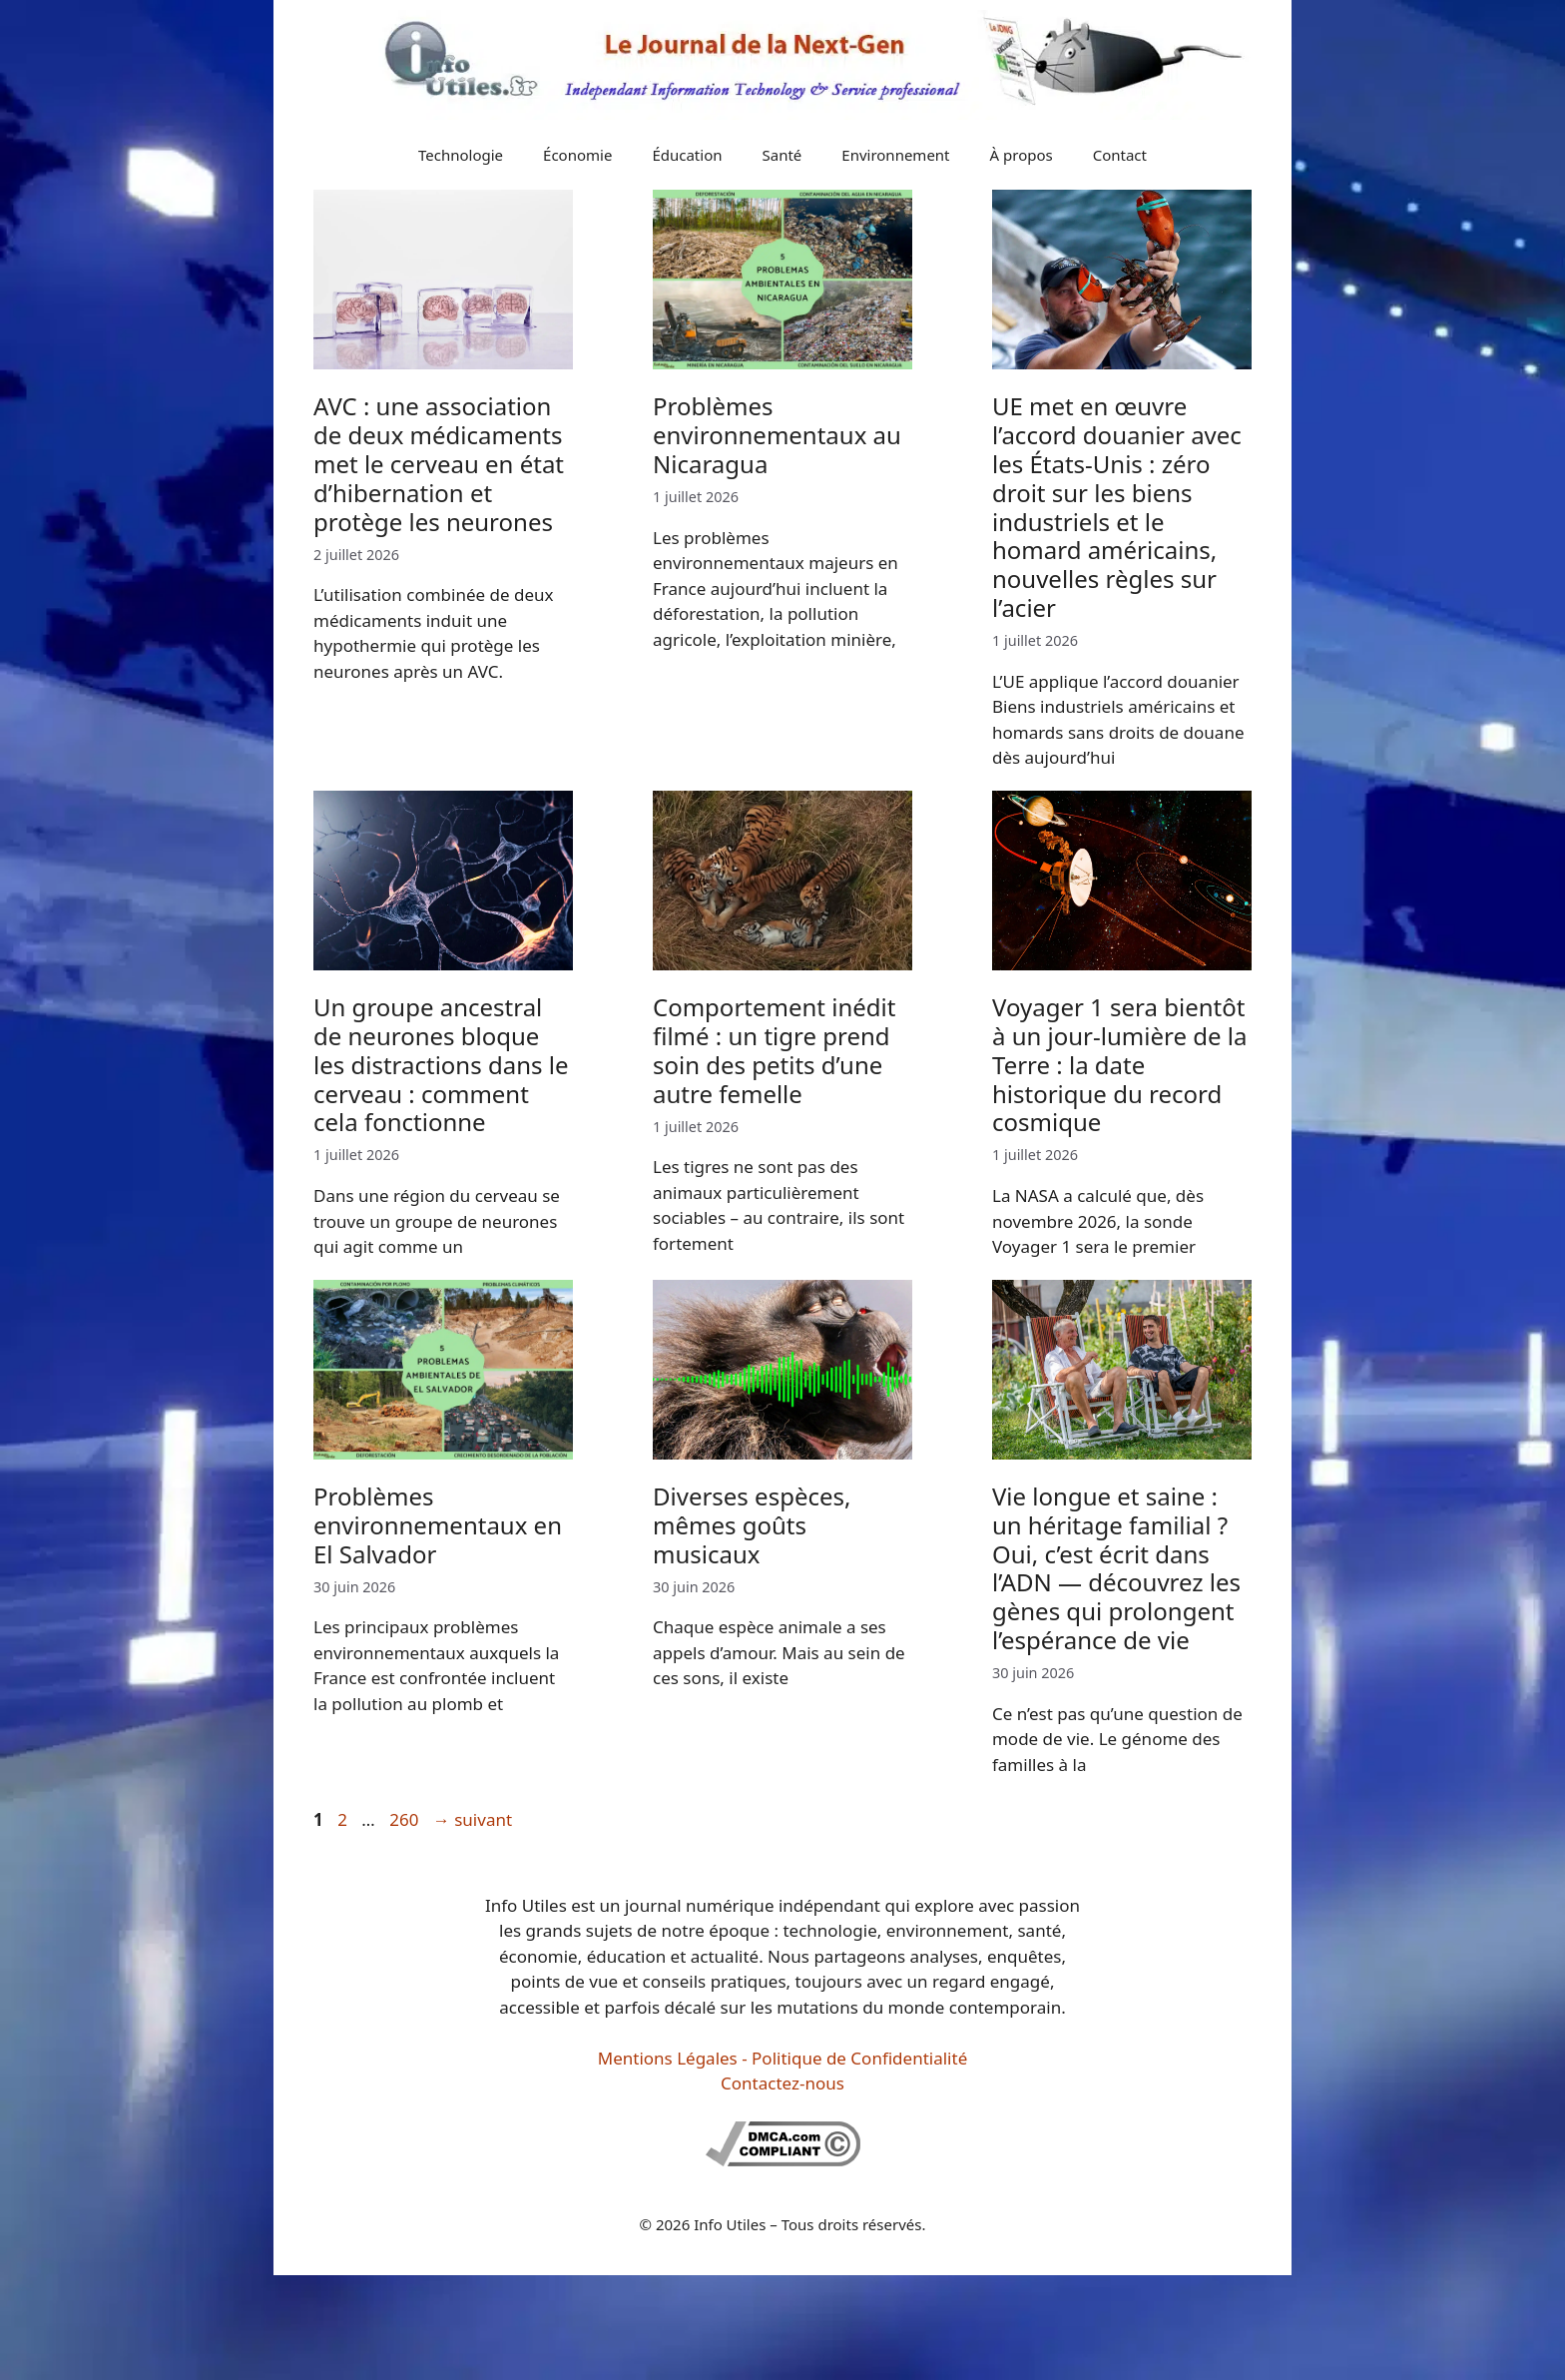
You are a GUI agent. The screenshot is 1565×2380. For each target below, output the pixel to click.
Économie (577, 155)
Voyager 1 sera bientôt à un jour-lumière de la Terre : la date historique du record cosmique (1119, 1064)
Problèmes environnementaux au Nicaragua (777, 434)
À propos (1021, 155)
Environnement (895, 155)
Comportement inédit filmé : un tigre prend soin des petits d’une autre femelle (774, 1049)
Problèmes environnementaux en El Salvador (437, 1525)
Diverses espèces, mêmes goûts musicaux (751, 1525)
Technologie (460, 155)
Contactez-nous (782, 2083)
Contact (1120, 155)
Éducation (687, 155)
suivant (472, 1819)
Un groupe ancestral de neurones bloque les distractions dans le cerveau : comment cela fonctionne (440, 1064)
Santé (782, 155)
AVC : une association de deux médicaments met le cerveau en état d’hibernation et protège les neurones (438, 463)
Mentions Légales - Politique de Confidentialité (782, 2058)
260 (405, 1819)
